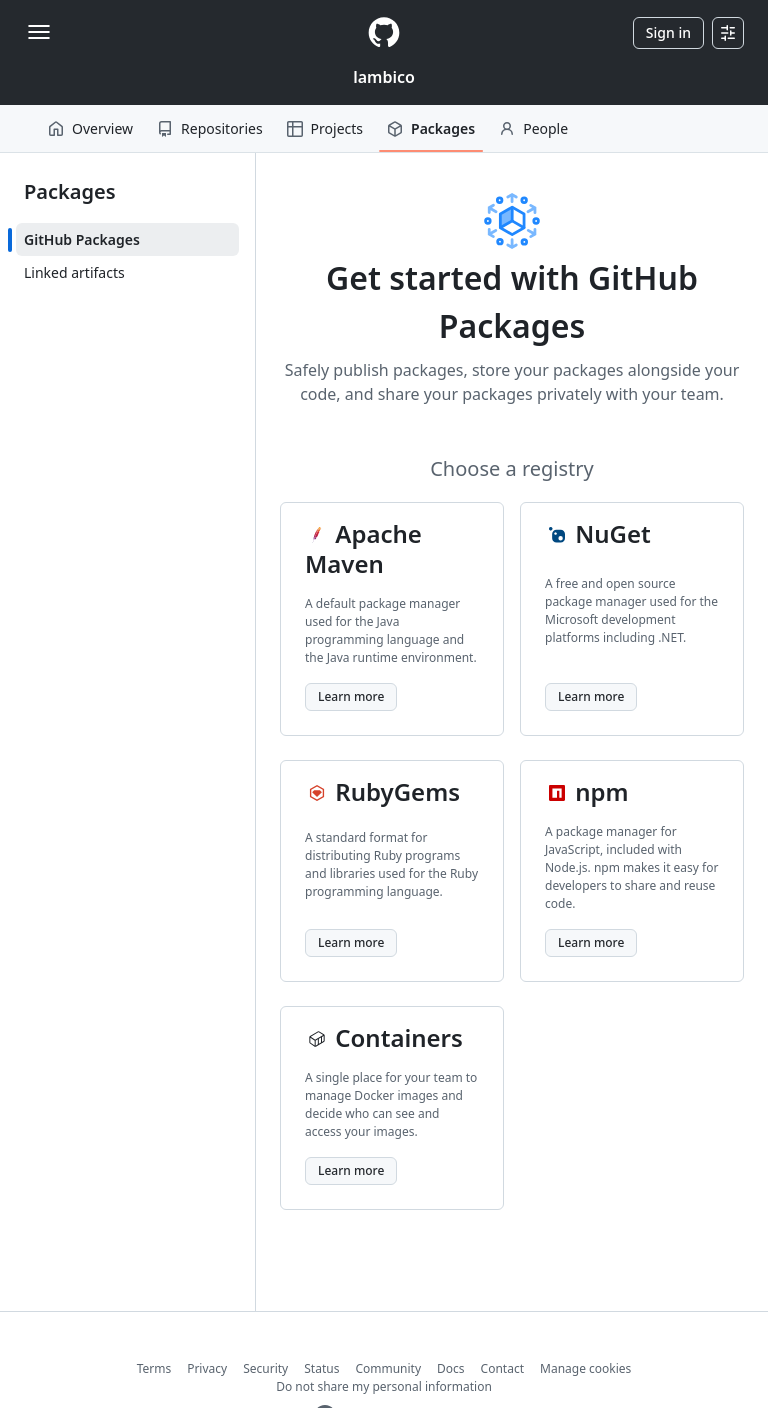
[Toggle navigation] (39, 32)
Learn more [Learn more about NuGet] (591, 696)
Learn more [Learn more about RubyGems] (351, 942)
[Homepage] (384, 32)
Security (265, 1368)
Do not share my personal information (384, 1386)
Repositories (210, 128)
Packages (431, 128)
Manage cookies (585, 1368)
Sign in (668, 32)
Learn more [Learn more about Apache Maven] (351, 696)
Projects (325, 128)
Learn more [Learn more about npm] (591, 942)
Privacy (207, 1368)
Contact (502, 1368)
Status (321, 1368)
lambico (384, 77)
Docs (451, 1368)
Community (388, 1368)
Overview (90, 128)
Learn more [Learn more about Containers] (351, 1170)
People (533, 128)
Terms (154, 1368)
